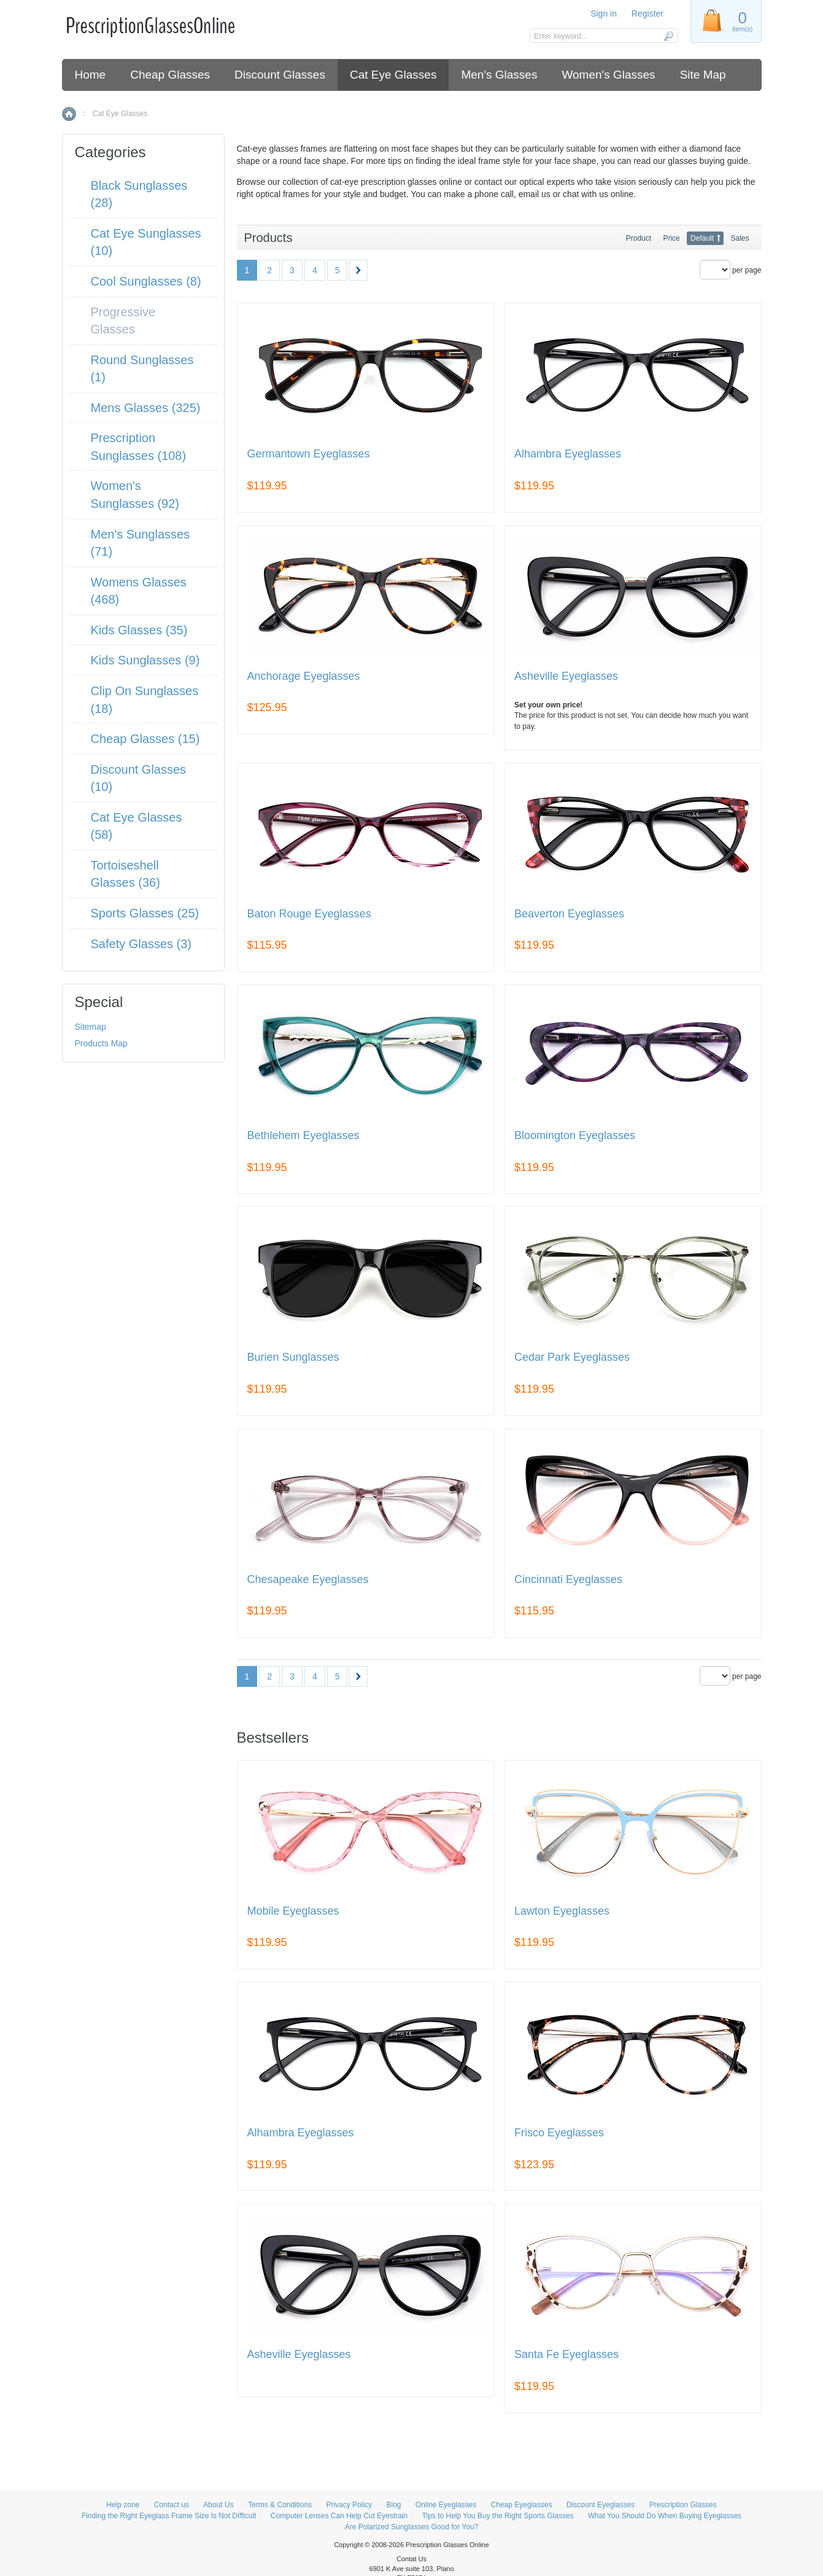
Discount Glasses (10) (139, 778)
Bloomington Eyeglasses (574, 1136)
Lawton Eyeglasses (561, 1911)
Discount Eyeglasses (600, 2504)
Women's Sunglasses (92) (135, 494)
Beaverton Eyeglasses (569, 914)
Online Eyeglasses (445, 2504)
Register (647, 13)
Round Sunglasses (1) (142, 368)
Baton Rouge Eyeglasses (309, 914)
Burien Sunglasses (293, 1357)
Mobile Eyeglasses (293, 1911)
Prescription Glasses (683, 2504)
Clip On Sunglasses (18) (145, 699)
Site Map (703, 74)
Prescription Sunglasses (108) (139, 446)
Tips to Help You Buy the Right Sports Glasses (498, 2516)
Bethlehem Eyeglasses (303, 1136)
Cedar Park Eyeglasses (572, 1357)
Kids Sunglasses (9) (145, 660)
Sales (739, 238)
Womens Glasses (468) (139, 591)
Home (90, 74)
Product (638, 238)
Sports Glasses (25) (145, 913)
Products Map (101, 1043)
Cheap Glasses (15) (145, 738)
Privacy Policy (349, 2504)
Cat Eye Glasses (393, 74)
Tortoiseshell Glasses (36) (125, 874)
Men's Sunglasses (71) (140, 543)
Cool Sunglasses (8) (146, 281)
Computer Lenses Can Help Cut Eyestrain (339, 2516)
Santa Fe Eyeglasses (566, 2354)
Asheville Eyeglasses (566, 676)
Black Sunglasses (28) (139, 194)
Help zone (122, 2504)
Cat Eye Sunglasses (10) (146, 242)
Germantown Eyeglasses (308, 454)
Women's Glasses (608, 74)
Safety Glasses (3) (141, 944)
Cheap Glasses (170, 74)
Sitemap (90, 1027)
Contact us (171, 2504)
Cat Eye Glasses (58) (136, 826)
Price (671, 238)
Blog (393, 2504)
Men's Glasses (499, 74)
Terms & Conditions (280, 2504)
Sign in (603, 13)
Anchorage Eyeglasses (303, 676)
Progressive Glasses (123, 321)
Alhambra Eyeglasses (567, 454)
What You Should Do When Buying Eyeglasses (664, 2516)
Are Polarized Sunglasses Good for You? (411, 2527)
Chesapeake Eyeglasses (308, 1580)
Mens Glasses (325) (146, 407)
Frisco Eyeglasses (559, 2133)
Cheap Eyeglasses (521, 2504)
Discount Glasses (279, 74)
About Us (218, 2504)
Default (702, 238)
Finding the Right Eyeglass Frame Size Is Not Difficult (169, 2516)
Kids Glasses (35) (139, 630)
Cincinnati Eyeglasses (568, 1580)
